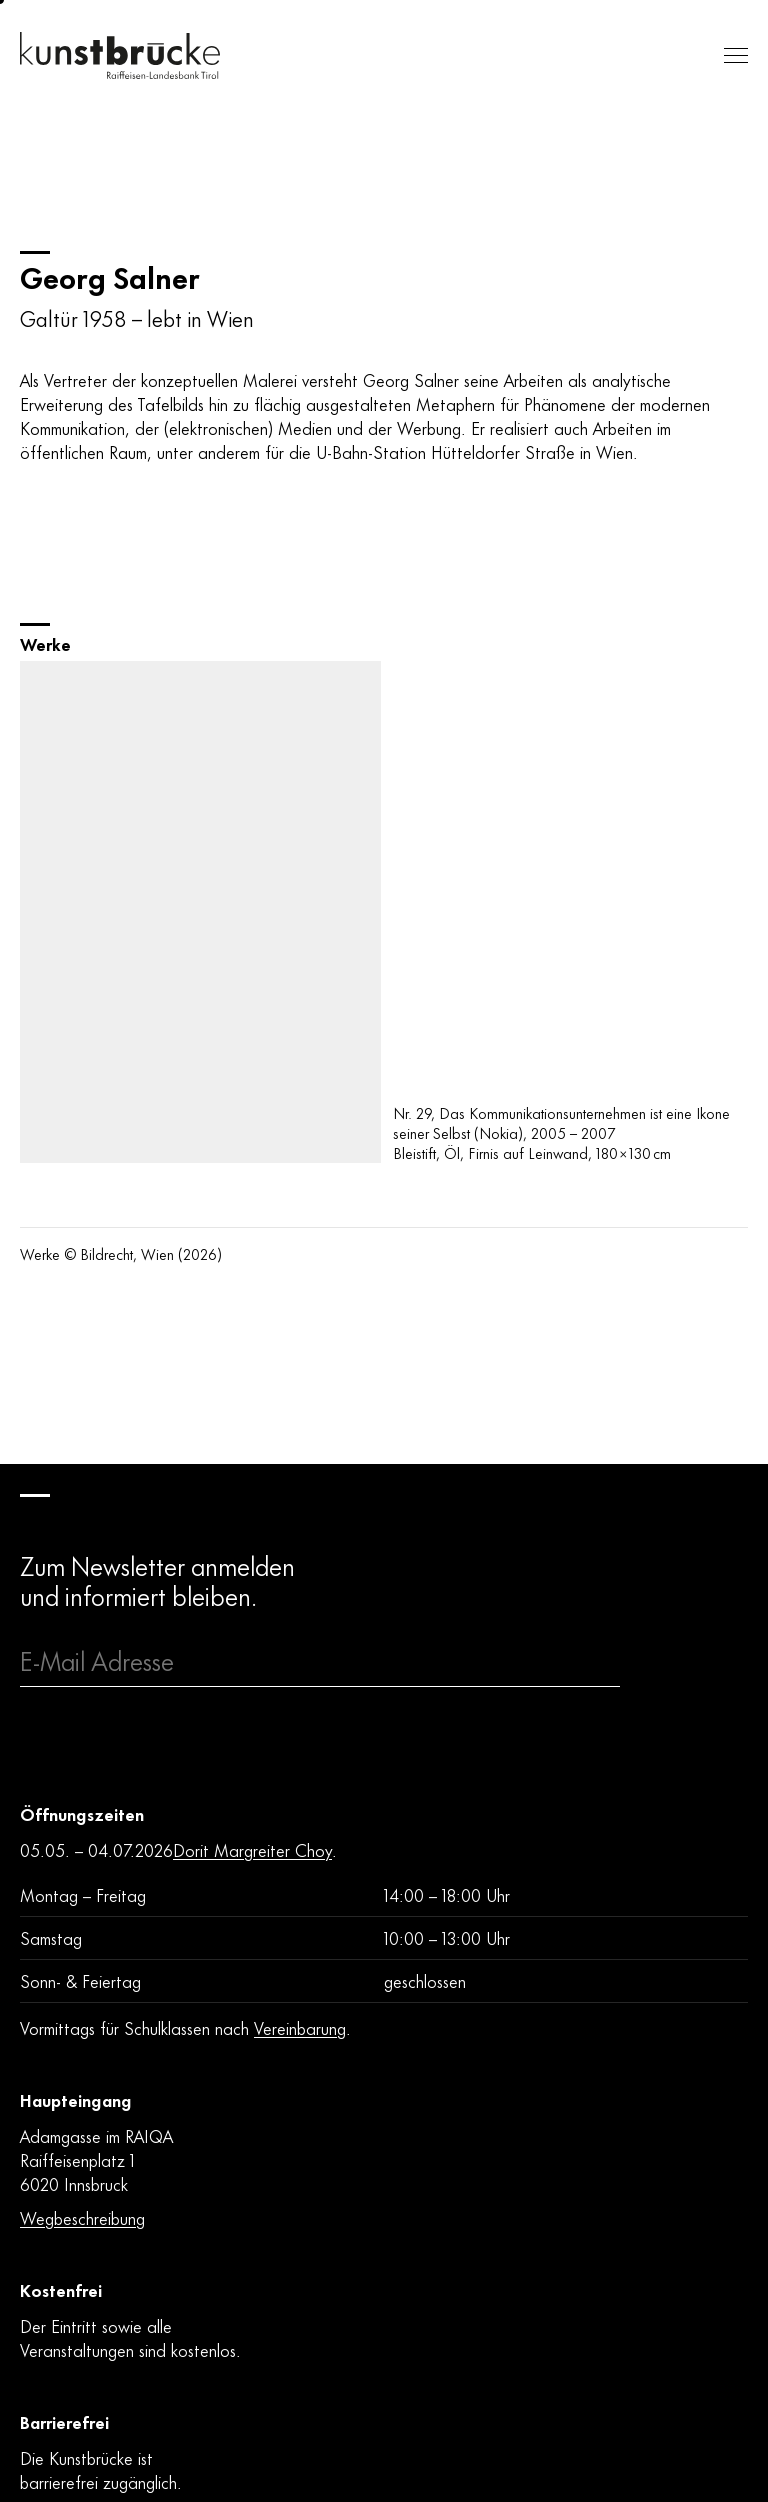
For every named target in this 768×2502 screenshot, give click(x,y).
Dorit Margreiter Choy (252, 1849)
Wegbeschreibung (82, 2217)
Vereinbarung (300, 2027)
